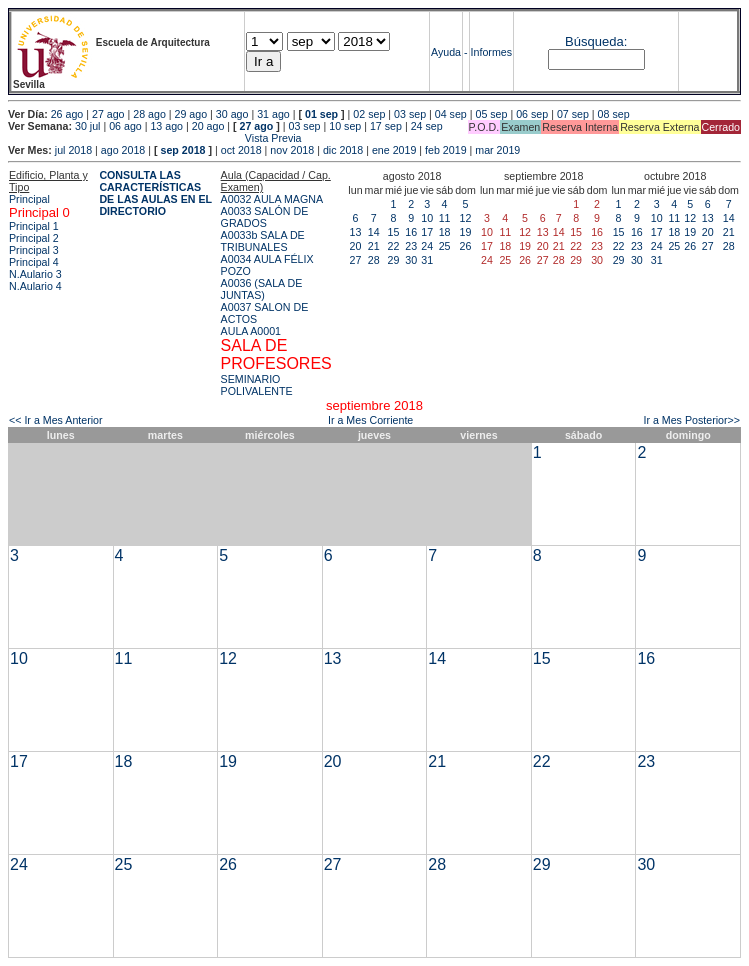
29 (394, 260)
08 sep (614, 114)
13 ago (166, 126)
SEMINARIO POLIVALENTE (257, 385)
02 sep (369, 114)
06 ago (125, 126)
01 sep (321, 114)
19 (466, 232)
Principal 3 (34, 250)
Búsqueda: (596, 41)
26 (466, 246)
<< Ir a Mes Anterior (56, 420)
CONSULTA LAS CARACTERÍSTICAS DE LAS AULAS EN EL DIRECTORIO (155, 193)
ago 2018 (123, 150)
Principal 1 (34, 226)
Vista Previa (155, 138)
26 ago (67, 114)
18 (445, 232)
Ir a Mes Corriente (370, 420)
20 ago (208, 126)
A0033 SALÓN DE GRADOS (265, 217)
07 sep (573, 114)
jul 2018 (73, 150)
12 (466, 218)
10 (427, 218)
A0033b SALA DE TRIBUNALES (263, 241)
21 (374, 246)
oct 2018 (241, 150)
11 (445, 218)
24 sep (427, 126)
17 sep (386, 126)
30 (411, 260)
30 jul (87, 126)
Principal (29, 199)
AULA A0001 (251, 331)
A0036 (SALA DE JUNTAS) (262, 289)
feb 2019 (445, 150)
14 (374, 232)
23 (411, 246)
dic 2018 (343, 150)
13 (356, 232)
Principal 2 (34, 238)
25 (445, 246)
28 (374, 260)
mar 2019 (497, 150)
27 (356, 260)
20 (356, 246)
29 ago (191, 114)
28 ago (149, 114)
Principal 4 (34, 262)
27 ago (108, 114)
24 (427, 246)
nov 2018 (292, 150)
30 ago (232, 114)
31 (427, 260)
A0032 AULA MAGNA (272, 199)
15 (394, 232)
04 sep (451, 114)
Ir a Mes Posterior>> (691, 420)
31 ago (273, 114)
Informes (491, 52)
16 (411, 232)
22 (394, 246)
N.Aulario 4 (35, 286)
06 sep (532, 114)
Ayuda (446, 52)
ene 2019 (394, 150)
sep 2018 (183, 150)
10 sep (345, 126)
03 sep (410, 114)
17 (427, 232)
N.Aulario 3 (37, 274)
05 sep (491, 114)
